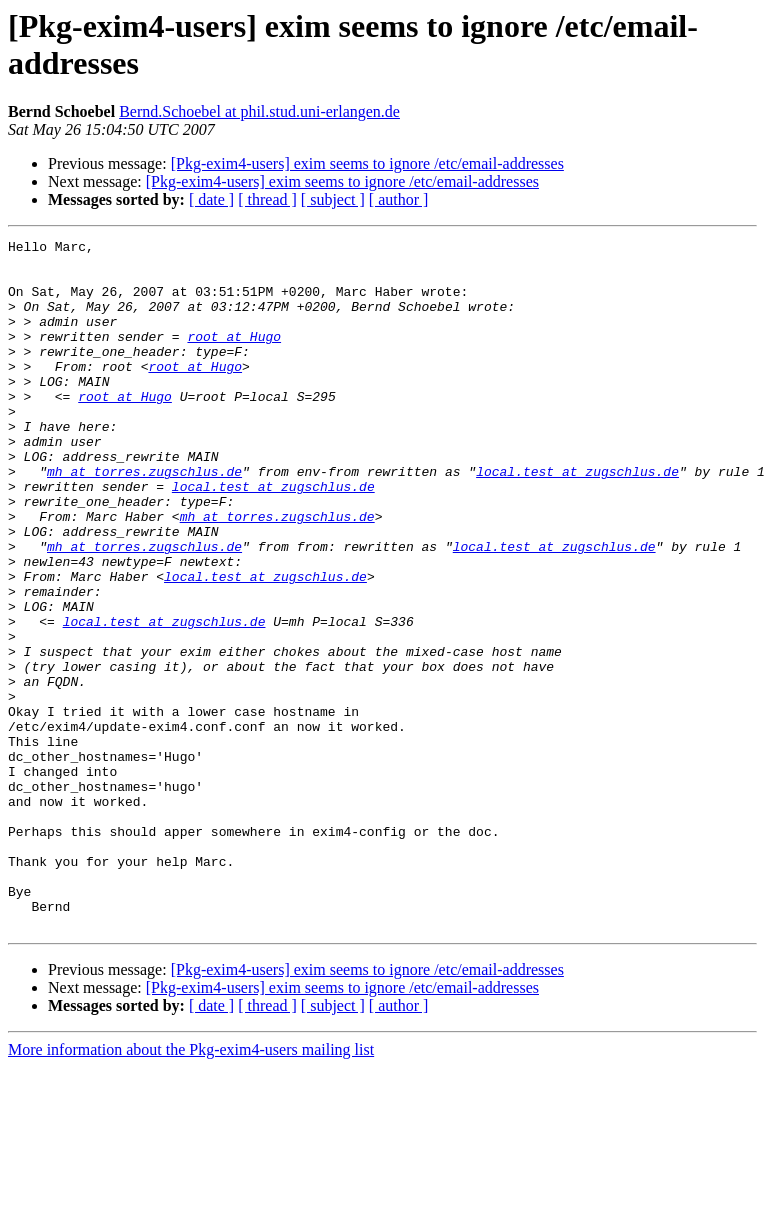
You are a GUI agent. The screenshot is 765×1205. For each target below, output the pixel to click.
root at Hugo (234, 357)
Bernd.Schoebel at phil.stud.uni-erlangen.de (259, 111)
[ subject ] (333, 199)
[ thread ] (267, 199)
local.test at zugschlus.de (577, 519)
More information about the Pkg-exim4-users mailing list (191, 1187)
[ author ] (399, 199)
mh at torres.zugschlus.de (144, 519)
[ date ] (211, 199)
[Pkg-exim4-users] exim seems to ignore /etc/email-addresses (367, 163)
